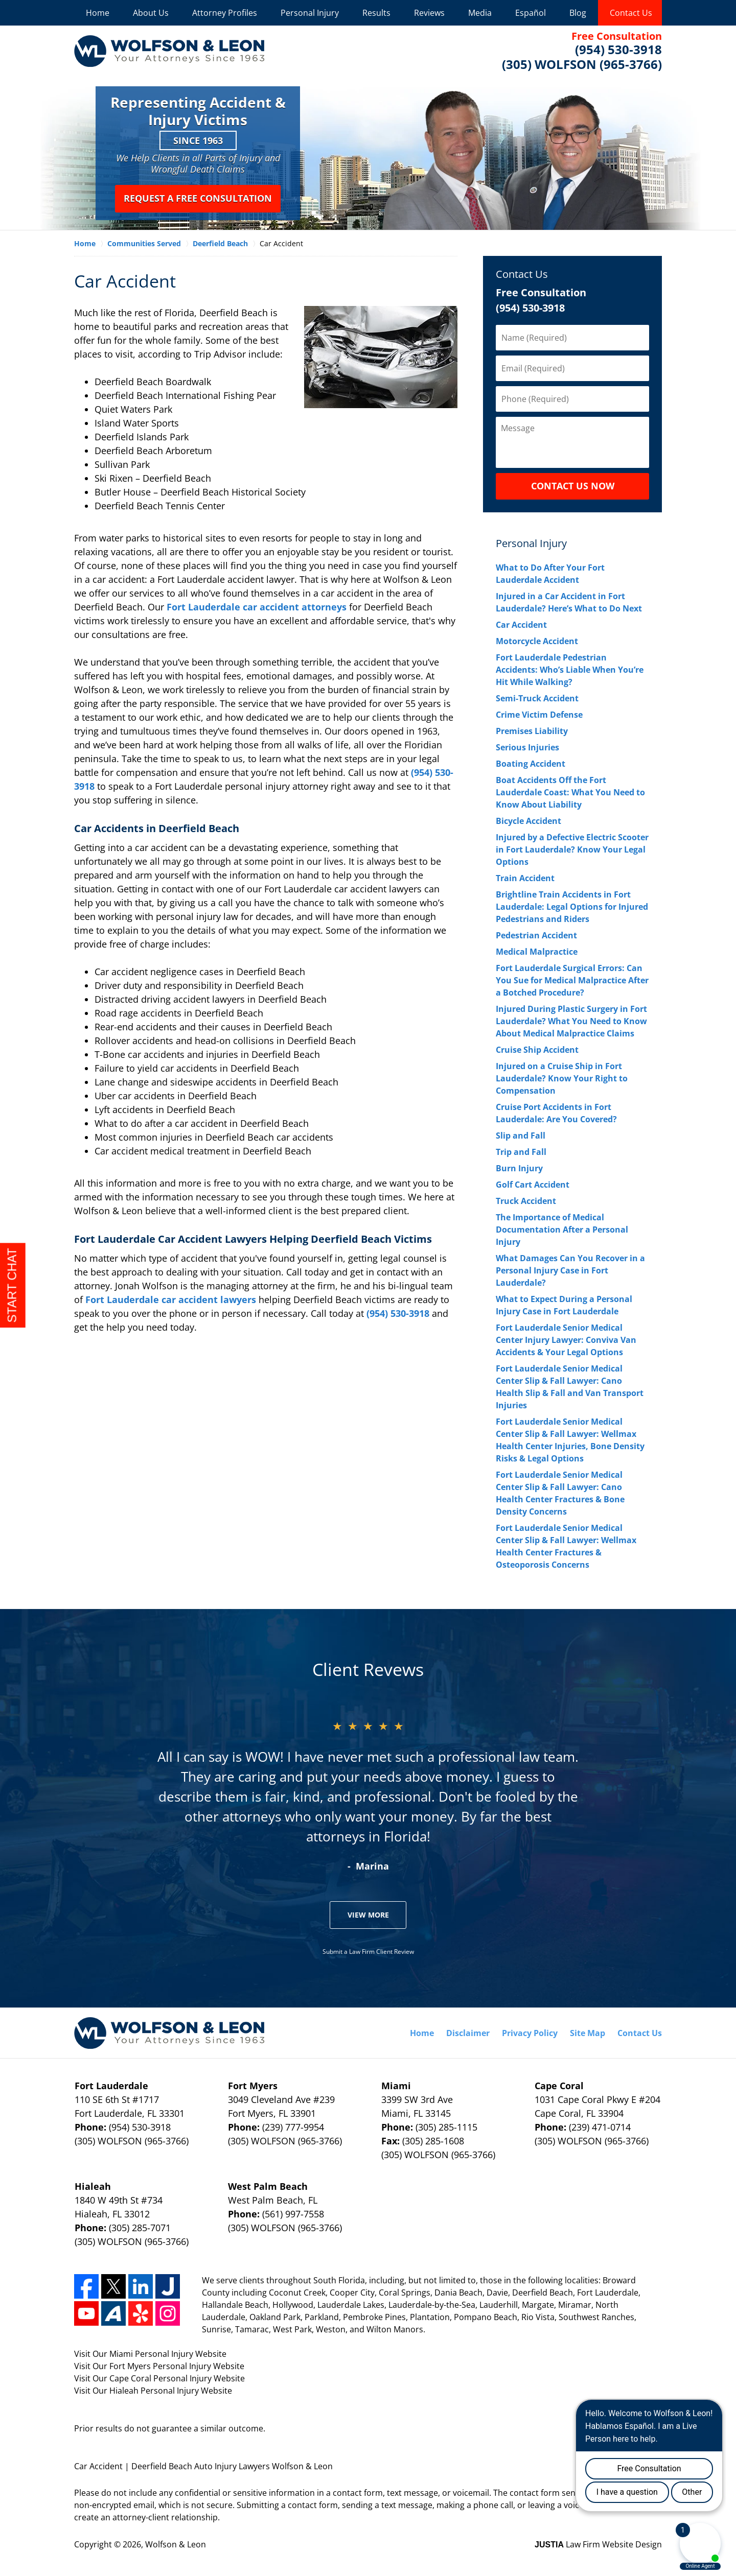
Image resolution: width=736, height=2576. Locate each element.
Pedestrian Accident (536, 935)
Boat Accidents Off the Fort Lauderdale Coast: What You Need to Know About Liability (570, 792)
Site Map (587, 2033)
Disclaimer (468, 2033)
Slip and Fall (520, 1135)
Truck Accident (526, 1201)
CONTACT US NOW (572, 486)
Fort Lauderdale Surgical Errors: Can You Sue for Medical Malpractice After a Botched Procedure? (572, 980)
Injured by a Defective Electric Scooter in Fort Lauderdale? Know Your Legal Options (572, 849)
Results (376, 12)
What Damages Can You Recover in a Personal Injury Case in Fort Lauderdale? (570, 1270)
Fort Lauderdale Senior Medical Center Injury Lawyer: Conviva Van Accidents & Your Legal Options (566, 1340)
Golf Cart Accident (532, 1184)
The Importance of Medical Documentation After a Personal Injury (562, 1229)
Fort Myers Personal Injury (160, 2366)
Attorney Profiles (224, 12)
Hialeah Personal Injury (154, 2390)
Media (480, 12)
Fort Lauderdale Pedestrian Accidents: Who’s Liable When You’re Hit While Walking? (569, 670)
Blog (577, 12)
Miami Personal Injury (151, 2353)
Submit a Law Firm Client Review (368, 1951)
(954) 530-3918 (397, 1313)
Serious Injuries (527, 747)
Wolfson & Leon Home (169, 51)
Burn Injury (519, 1168)
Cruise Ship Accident (537, 1049)
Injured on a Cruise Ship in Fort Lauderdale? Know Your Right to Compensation (562, 1078)
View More (368, 1915)
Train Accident (525, 878)
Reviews (429, 12)
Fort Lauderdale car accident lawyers (170, 1299)
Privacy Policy (530, 2033)
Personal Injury (310, 12)
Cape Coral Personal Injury (160, 2378)
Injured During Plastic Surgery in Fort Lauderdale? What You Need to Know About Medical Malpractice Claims (571, 1021)
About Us (151, 12)
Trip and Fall (521, 1151)
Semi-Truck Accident (537, 698)
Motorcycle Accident (537, 641)
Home (97, 12)
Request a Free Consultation (198, 198)
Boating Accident (530, 763)
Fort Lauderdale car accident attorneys (257, 607)
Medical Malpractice (537, 951)
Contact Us (631, 12)
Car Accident (521, 624)
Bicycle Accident (528, 820)
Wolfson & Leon (175, 2544)
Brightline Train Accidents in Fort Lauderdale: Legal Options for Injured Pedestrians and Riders (572, 907)
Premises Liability (532, 731)
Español (530, 12)
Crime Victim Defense (539, 714)
